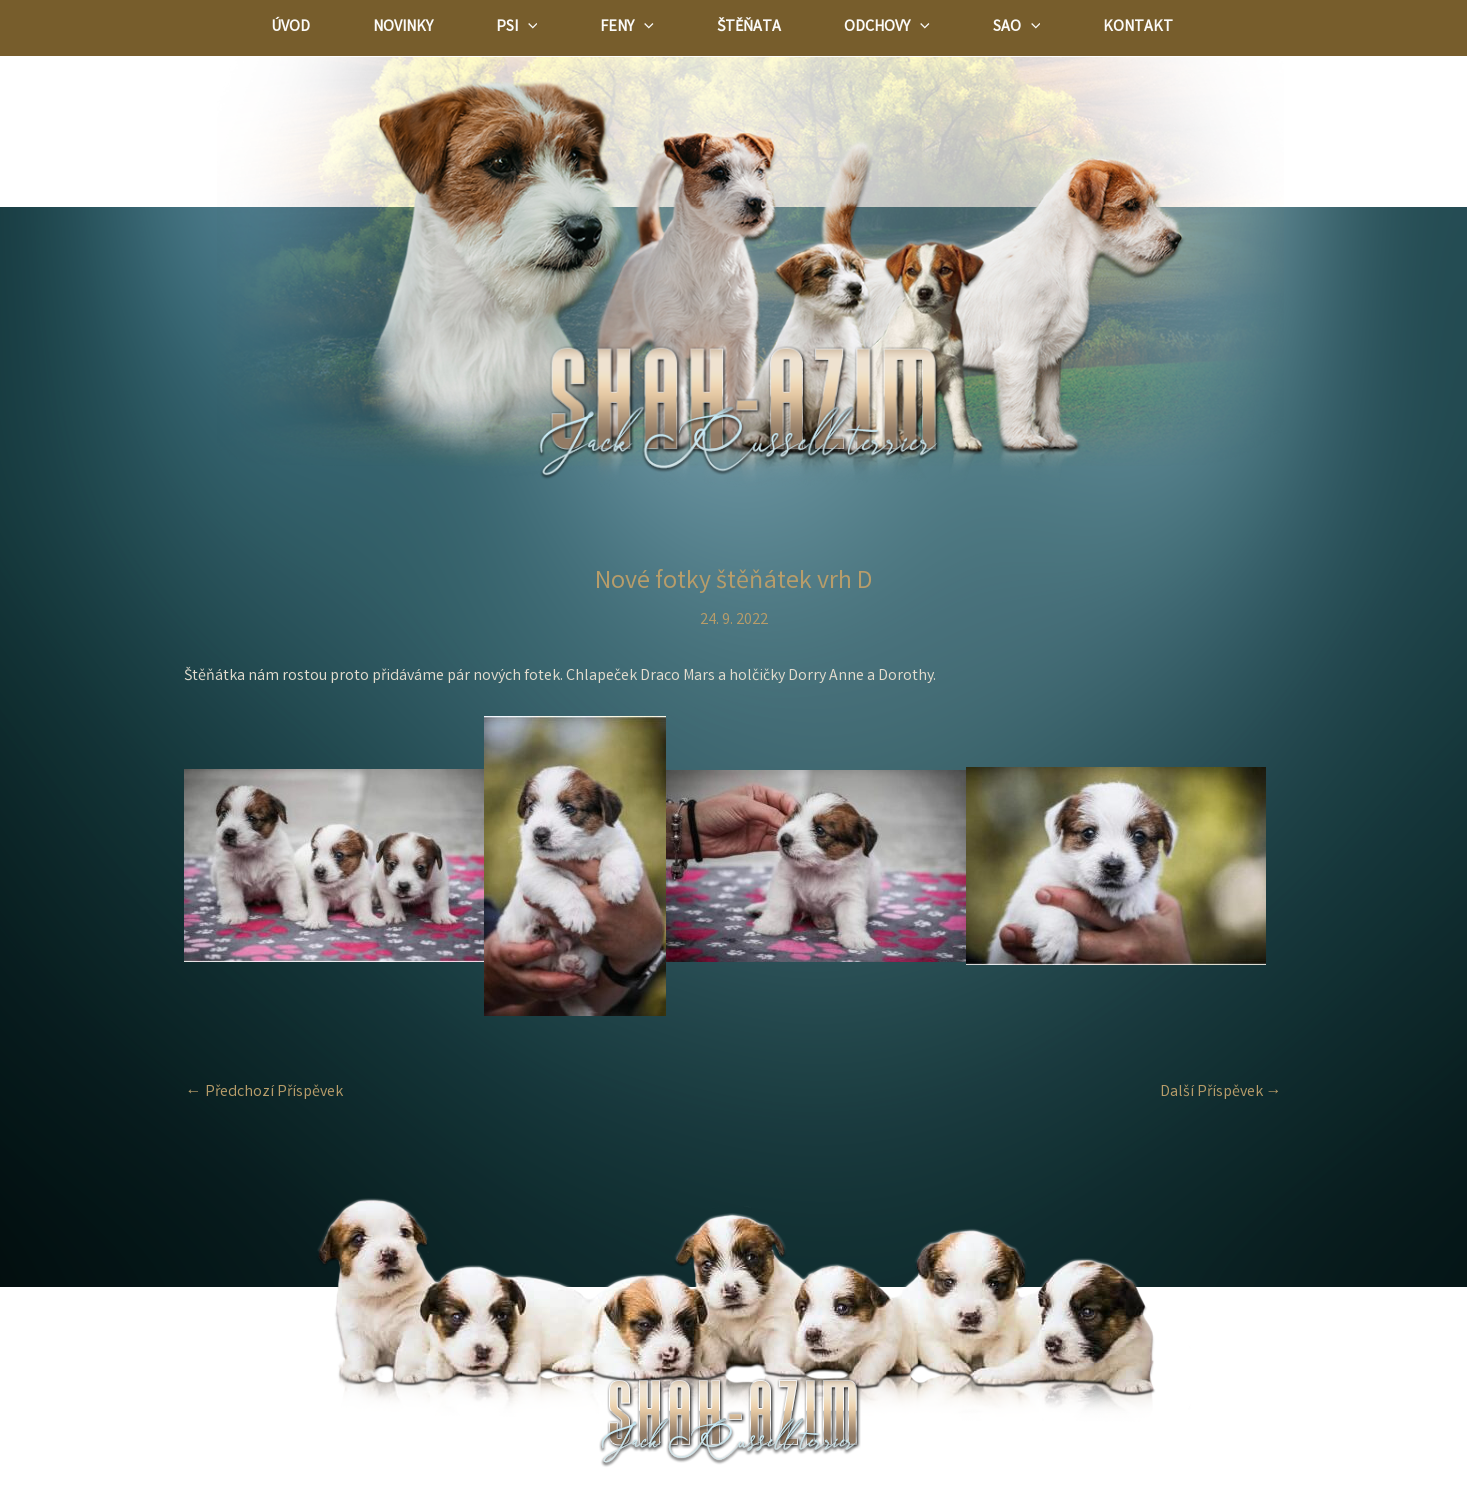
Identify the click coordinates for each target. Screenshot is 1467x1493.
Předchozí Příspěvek (264, 1093)
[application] (540, 28)
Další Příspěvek (1221, 1093)
